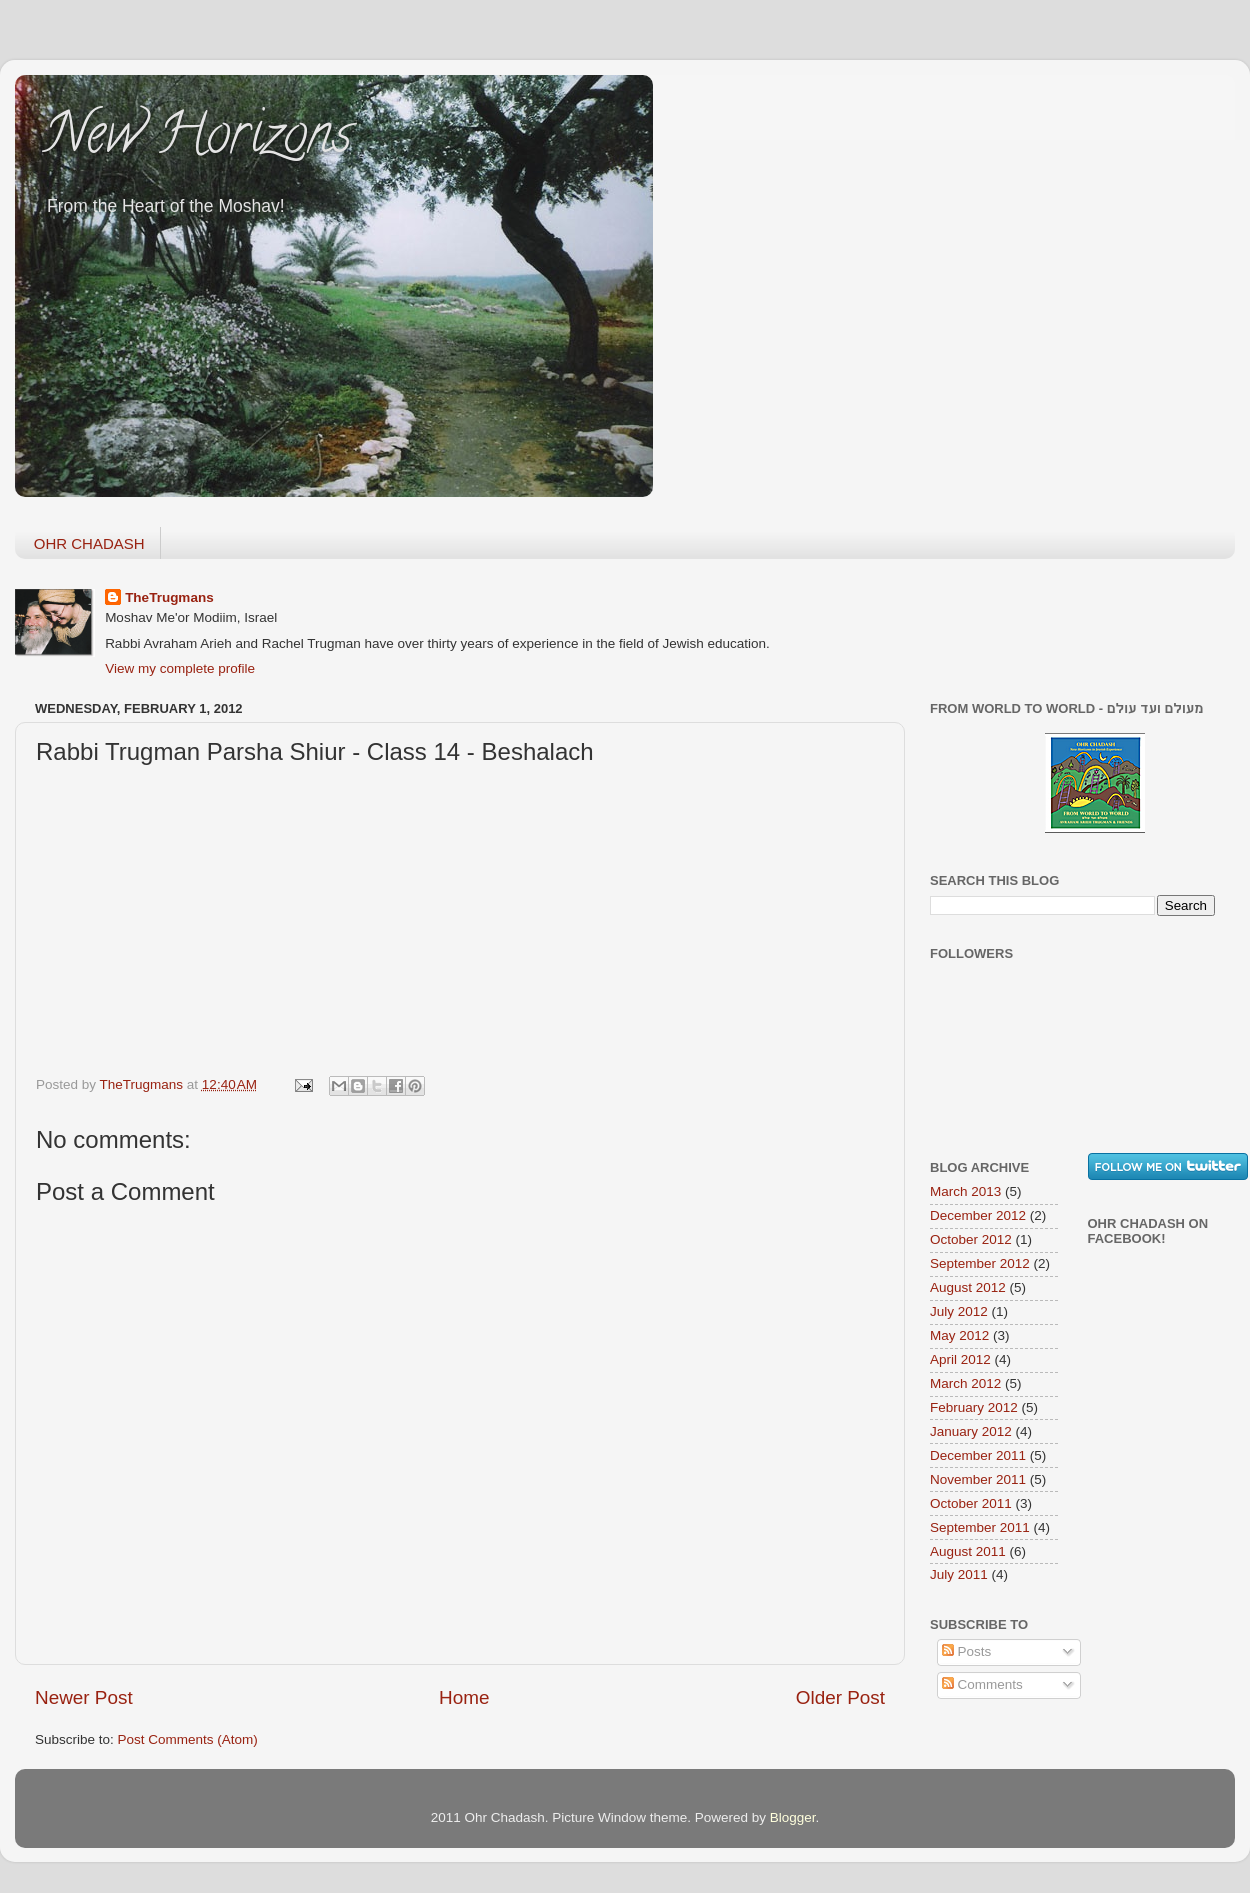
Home (464, 1697)
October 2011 (971, 1503)
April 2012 (960, 1359)
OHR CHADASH (89, 543)
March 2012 (965, 1383)
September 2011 (980, 1527)
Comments (982, 1684)
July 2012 (959, 1311)
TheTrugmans (169, 597)
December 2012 (978, 1215)
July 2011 (959, 1574)
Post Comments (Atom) (188, 1739)
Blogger (793, 1817)
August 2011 (968, 1551)
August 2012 (968, 1287)
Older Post (840, 1697)
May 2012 (959, 1335)
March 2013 (965, 1191)
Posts (967, 1651)
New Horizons (198, 140)
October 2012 (971, 1239)
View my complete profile (180, 668)
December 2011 (978, 1455)
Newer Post (84, 1697)
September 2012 (980, 1263)
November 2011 (978, 1479)
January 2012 (971, 1431)
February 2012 (974, 1407)
